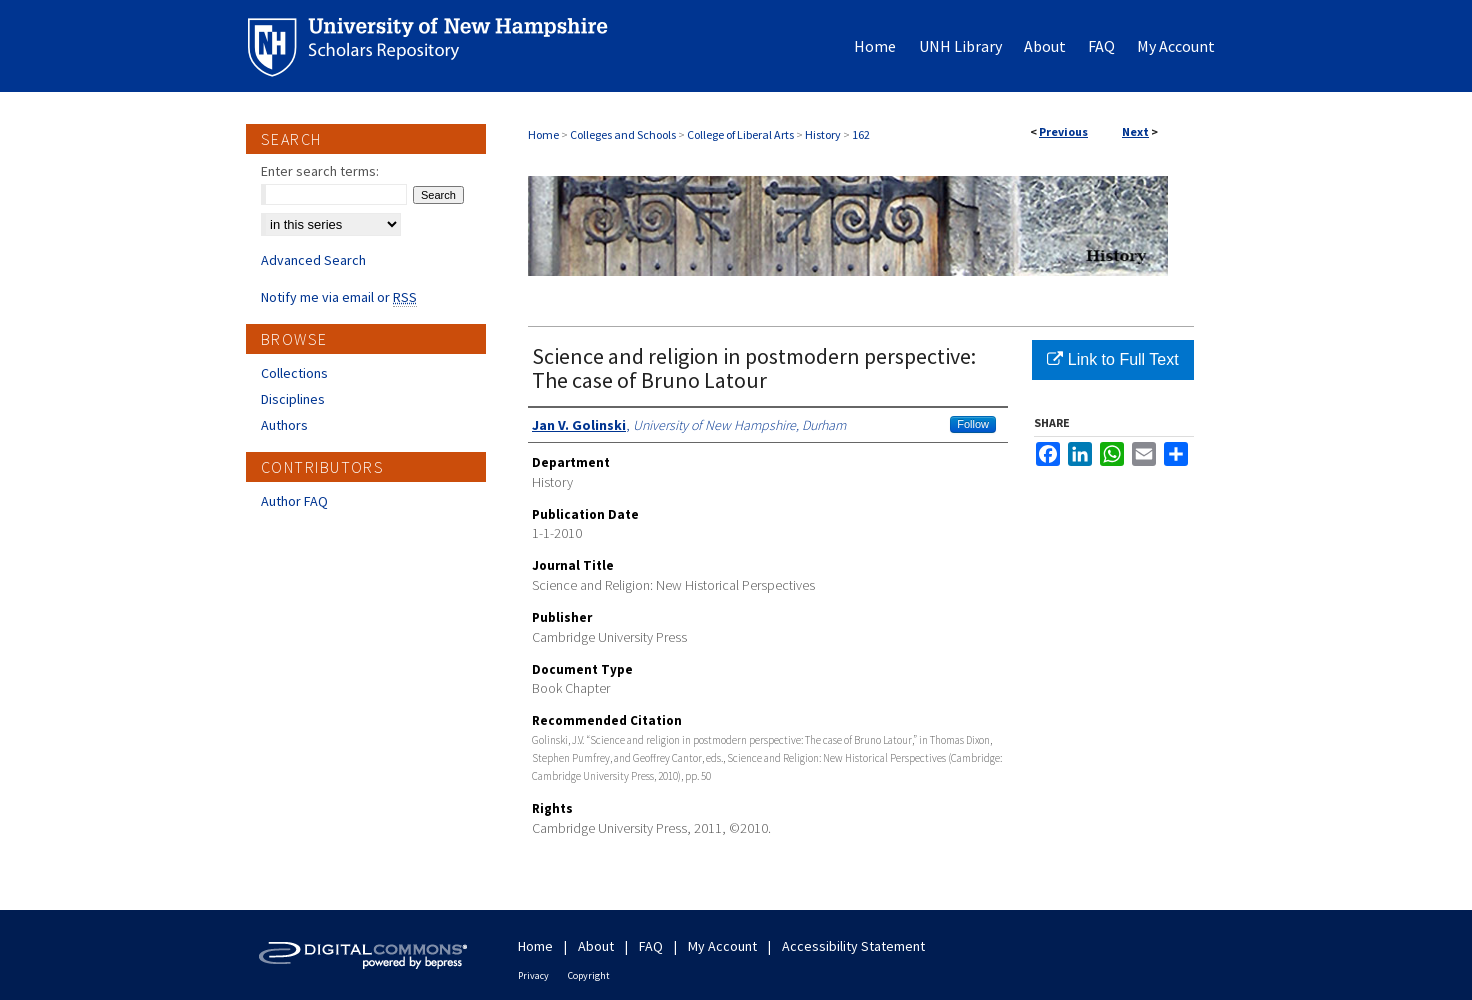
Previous (1063, 131)
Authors (284, 425)
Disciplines (293, 399)
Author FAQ (294, 501)
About (596, 946)
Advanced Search (313, 260)
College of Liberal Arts (740, 134)
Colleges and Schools (623, 134)
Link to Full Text (1112, 359)
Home (543, 134)
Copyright (589, 975)
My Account (722, 946)
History (823, 134)
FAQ (651, 946)
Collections (294, 373)
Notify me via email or (339, 297)
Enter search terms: (320, 171)
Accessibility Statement (853, 946)
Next (1135, 131)
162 (861, 134)
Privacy (533, 975)
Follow (973, 424)
